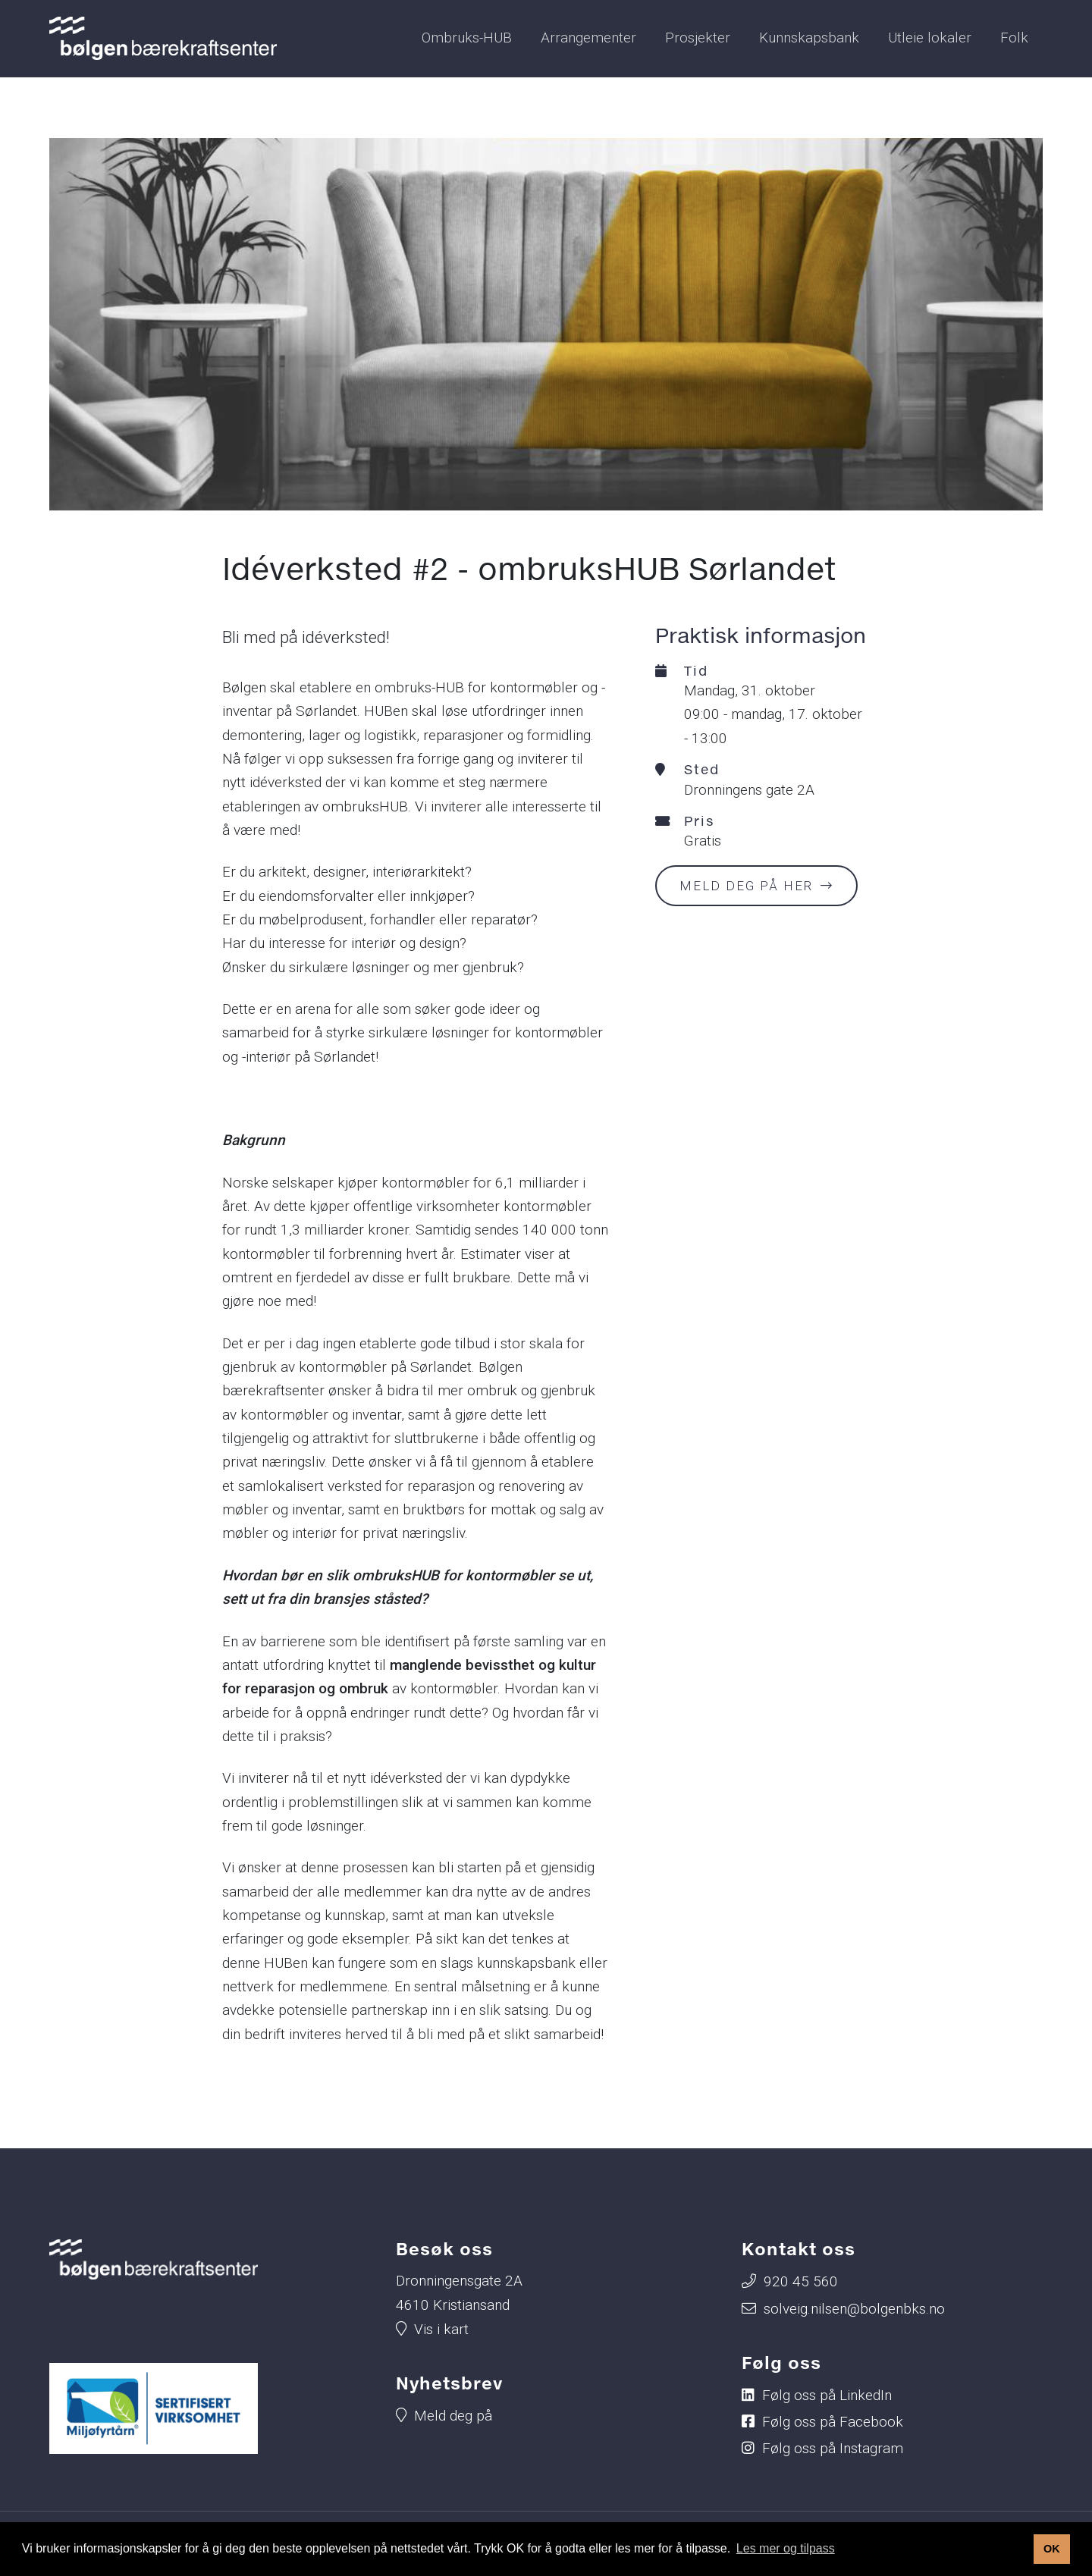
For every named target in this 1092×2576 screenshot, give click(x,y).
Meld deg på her (746, 885)
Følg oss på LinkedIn (827, 2395)
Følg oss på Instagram (832, 2448)
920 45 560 (801, 2281)
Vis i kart (441, 2329)
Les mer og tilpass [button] (785, 2548)
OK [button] (1051, 2549)
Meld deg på (453, 2415)
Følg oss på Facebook (832, 2421)
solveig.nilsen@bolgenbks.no (854, 2308)
